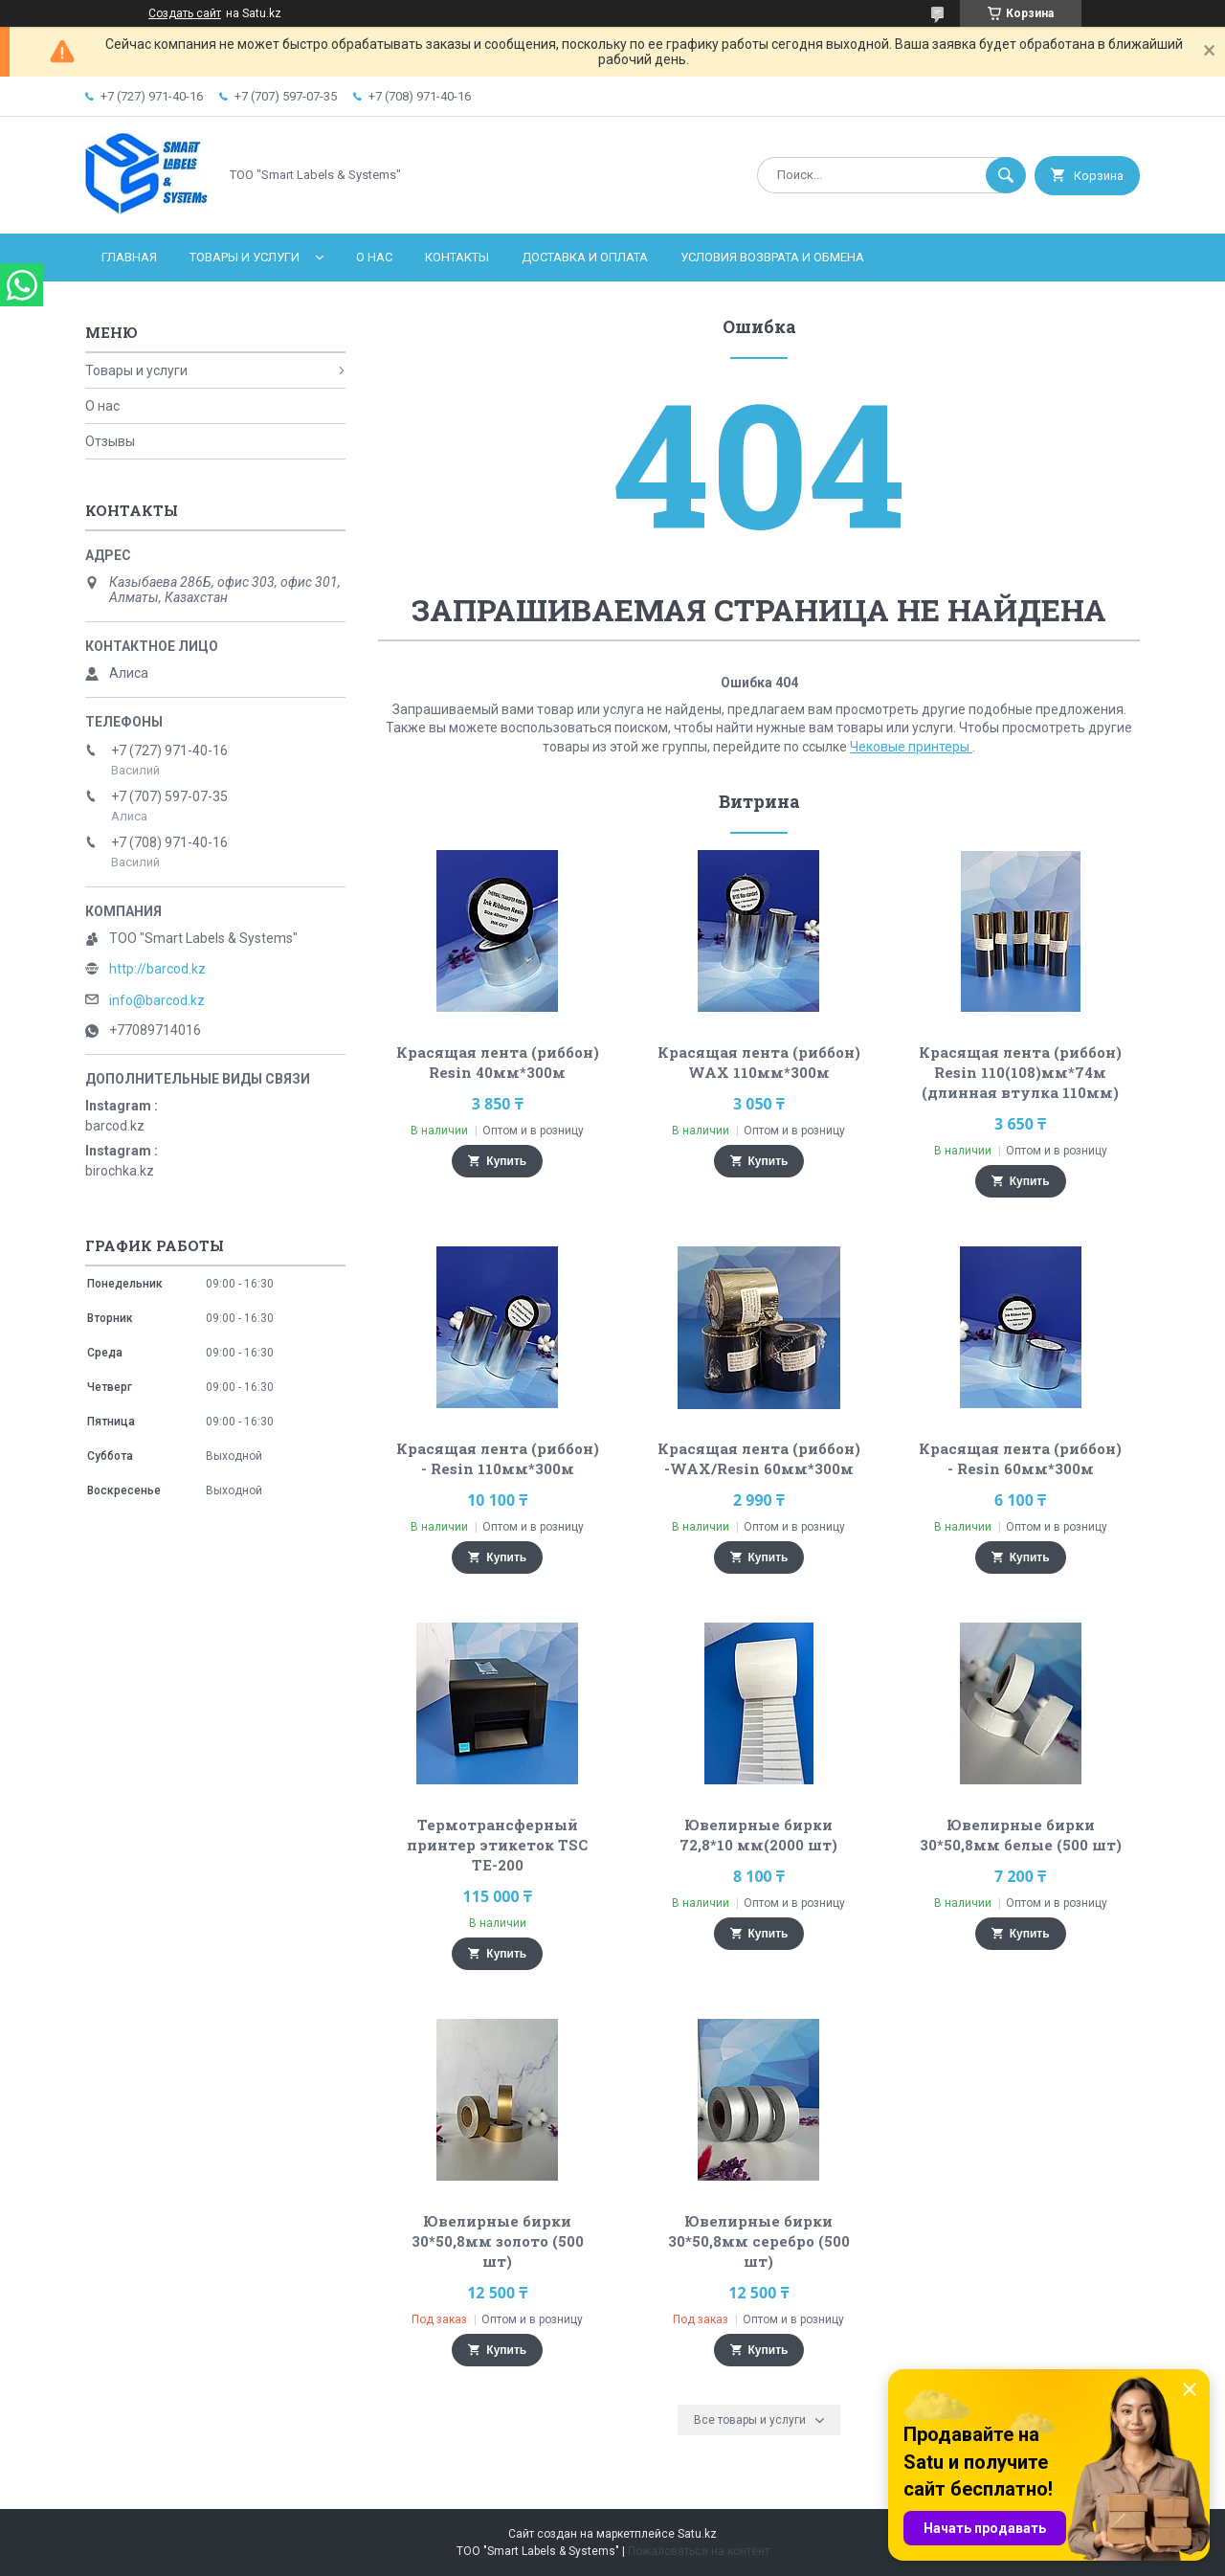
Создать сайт (184, 13)
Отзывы (110, 441)
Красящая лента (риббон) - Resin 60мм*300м (1020, 1458)
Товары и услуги (244, 257)
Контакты (457, 257)
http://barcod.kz (157, 968)
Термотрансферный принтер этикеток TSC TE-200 (497, 1844)
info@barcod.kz (157, 1000)
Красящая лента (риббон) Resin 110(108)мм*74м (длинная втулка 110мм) (1020, 1072)
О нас (374, 257)
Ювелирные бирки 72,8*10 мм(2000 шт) (758, 1834)
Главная (129, 257)
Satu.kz (697, 2534)
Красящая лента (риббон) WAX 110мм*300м (758, 1062)
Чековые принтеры (911, 746)
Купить (506, 1161)
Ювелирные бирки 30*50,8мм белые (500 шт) (1021, 1834)
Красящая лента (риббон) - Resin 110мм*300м (497, 1458)
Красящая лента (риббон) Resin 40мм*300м (497, 1062)
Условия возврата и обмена (772, 257)
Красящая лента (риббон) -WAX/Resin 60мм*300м (758, 1458)
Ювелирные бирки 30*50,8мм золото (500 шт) (498, 2241)
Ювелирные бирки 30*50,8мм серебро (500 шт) (759, 2241)
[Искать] (1006, 175)
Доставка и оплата (585, 257)
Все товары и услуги (750, 2420)
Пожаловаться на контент (698, 2551)
